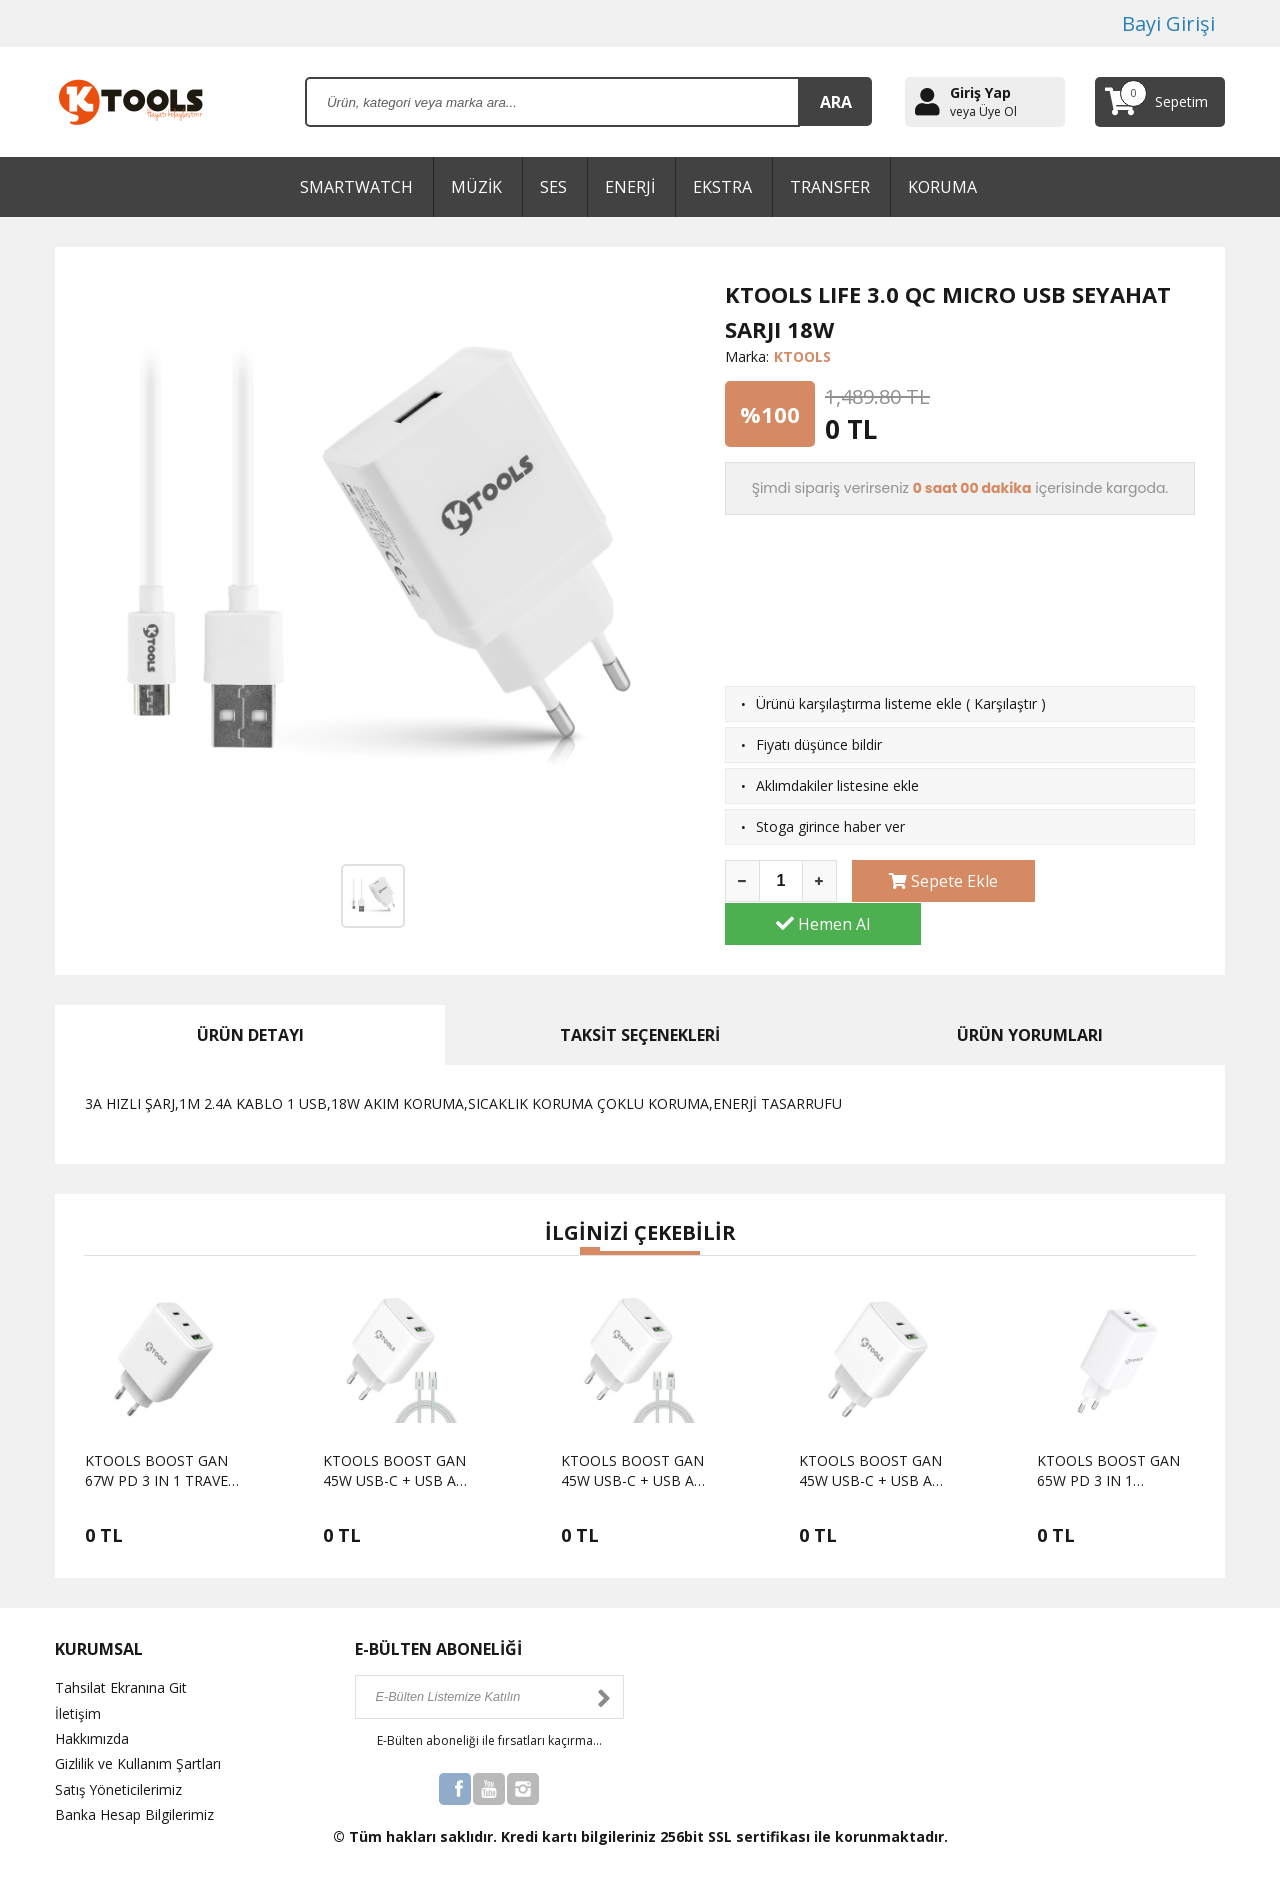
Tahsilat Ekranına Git (121, 1670)
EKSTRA (722, 187)
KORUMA (942, 187)
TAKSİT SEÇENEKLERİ (640, 1018)
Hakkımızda (92, 1720)
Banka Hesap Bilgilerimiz (134, 1796)
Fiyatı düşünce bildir (819, 744)
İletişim (78, 1695)
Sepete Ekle (934, 881)
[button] (590, 1234)
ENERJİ (630, 187)
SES (553, 187)
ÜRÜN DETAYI (250, 1018)
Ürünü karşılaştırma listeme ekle (859, 703)
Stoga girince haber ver (830, 826)
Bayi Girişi (1168, 23)
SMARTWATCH (356, 187)
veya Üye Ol (983, 112)
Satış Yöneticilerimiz (119, 1771)
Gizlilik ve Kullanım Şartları (138, 1746)
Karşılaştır (1005, 703)
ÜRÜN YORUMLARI (1030, 1018)
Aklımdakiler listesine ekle (837, 785)
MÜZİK (476, 187)
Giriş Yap (980, 92)
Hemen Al (1113, 881)
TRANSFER (830, 187)
